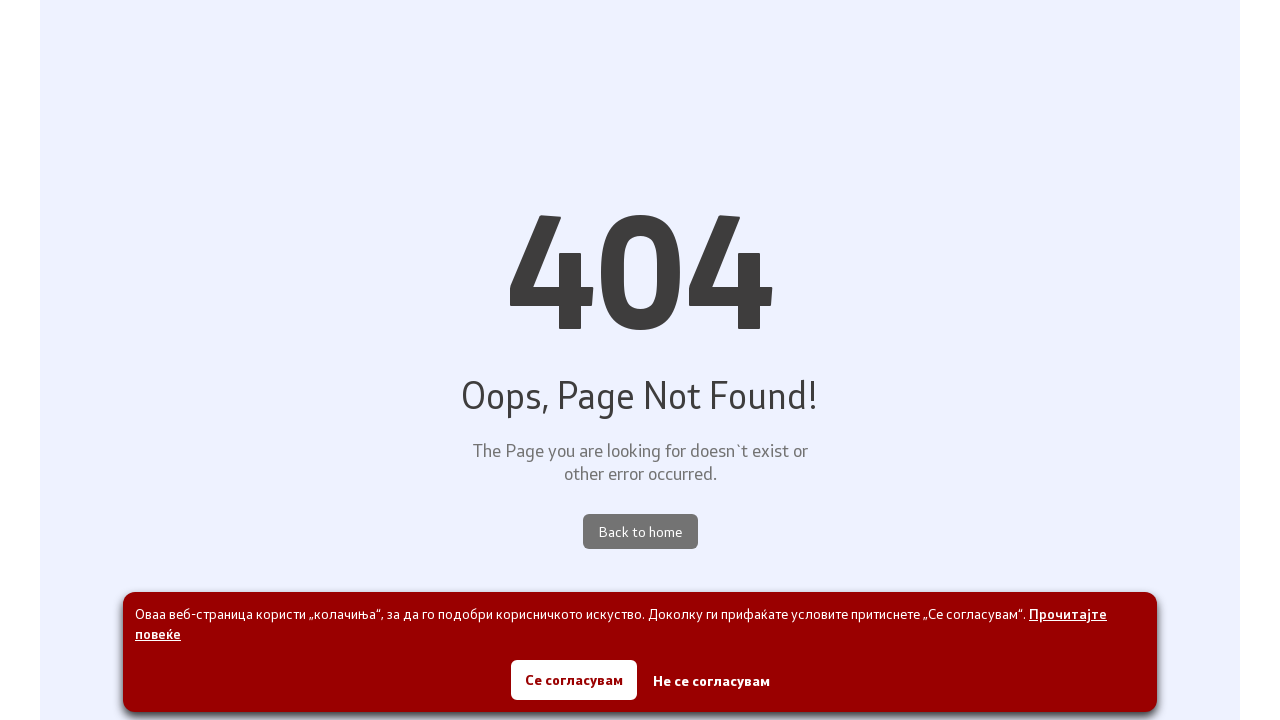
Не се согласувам (711, 680)
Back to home (640, 531)
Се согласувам (574, 679)
